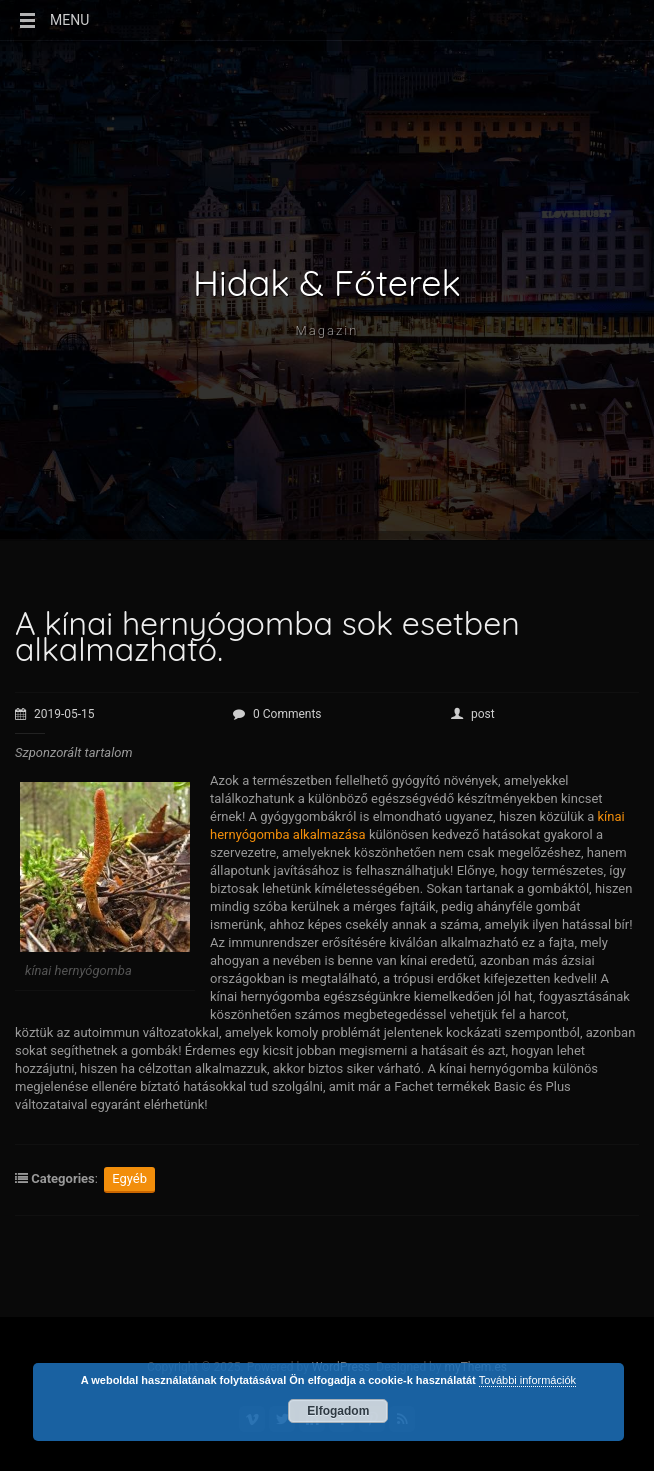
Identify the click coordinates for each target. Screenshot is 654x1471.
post (473, 714)
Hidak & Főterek (327, 283)
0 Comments (277, 714)
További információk (527, 1380)
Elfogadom (338, 1411)
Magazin (327, 330)
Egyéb (129, 1178)
